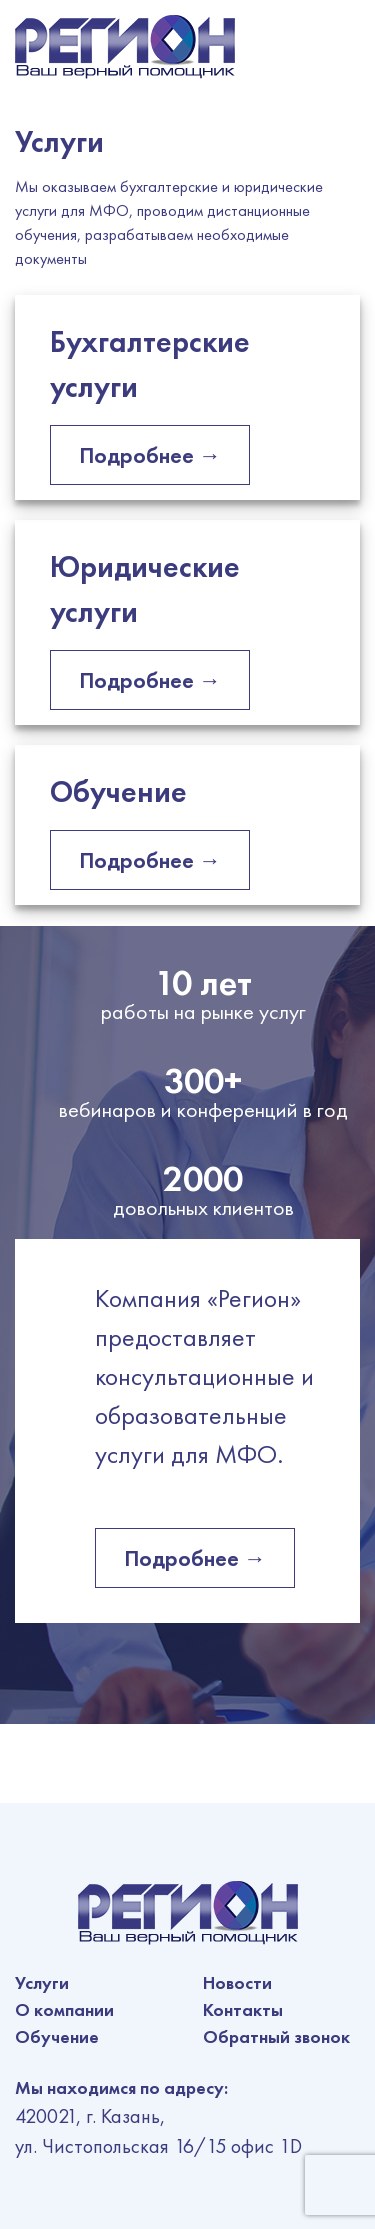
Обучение (57, 2036)
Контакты (243, 2009)
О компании (64, 2009)
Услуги (42, 1982)
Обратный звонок (276, 2036)
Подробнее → (150, 455)
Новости (237, 1982)
